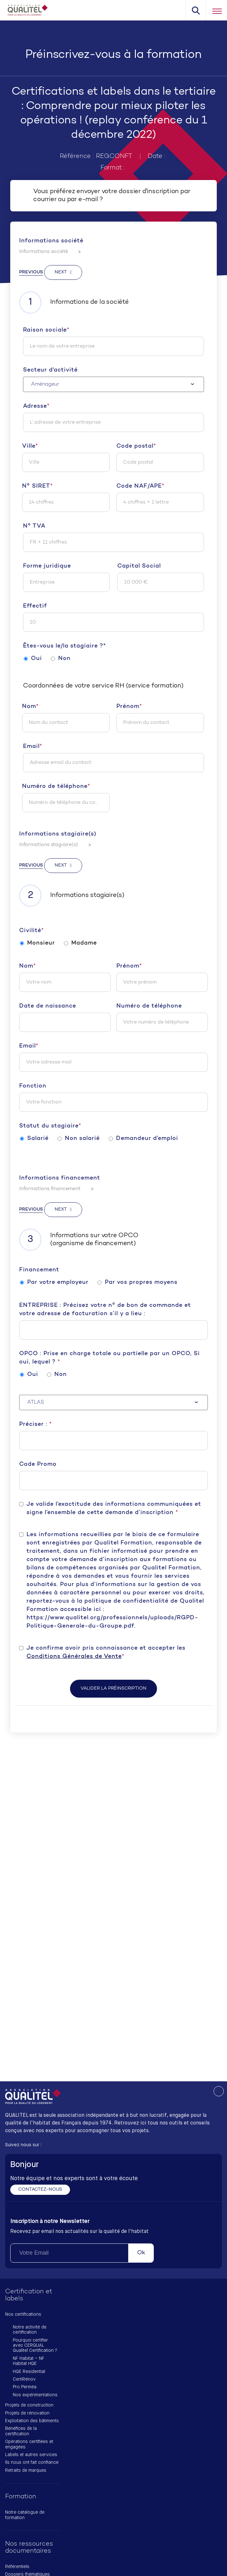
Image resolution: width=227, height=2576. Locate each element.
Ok (141, 2253)
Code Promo (38, 1464)
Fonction (32, 1086)
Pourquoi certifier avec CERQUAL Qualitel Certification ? (35, 2345)
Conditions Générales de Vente (74, 1656)
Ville (30, 446)
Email (32, 746)
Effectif (35, 606)
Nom (30, 707)
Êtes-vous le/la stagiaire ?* (64, 646)
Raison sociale (46, 330)
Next (61, 272)
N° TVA (34, 526)
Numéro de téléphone (56, 786)
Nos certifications (23, 2314)
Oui (33, 658)
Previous (31, 272)
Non (61, 658)
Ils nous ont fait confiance (32, 2462)
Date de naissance (47, 1006)
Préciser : (35, 1424)
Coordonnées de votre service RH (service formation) (103, 686)
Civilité (31, 931)
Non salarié (79, 1138)
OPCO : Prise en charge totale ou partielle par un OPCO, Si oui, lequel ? (109, 1358)
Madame (80, 943)
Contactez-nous (40, 2189)
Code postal (136, 446)
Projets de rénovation (27, 2413)
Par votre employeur (54, 1282)
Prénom (129, 707)
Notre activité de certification (29, 2330)
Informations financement (59, 1178)
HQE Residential (29, 2371)
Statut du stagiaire (50, 1126)
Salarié (34, 1138)
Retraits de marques (25, 2470)
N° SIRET (37, 486)
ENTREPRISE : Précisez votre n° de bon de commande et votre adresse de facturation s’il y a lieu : (105, 1309)
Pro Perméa (24, 2387)
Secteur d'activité (50, 370)
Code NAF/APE (140, 486)
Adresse (36, 406)
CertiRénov (24, 2379)
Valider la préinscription (113, 1688)
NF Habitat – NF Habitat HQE (28, 2361)
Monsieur (37, 943)
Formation (20, 2497)
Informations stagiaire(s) (57, 834)
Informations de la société (74, 302)
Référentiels (17, 2566)
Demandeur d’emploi (143, 1138)
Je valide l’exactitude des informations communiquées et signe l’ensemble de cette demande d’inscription (114, 1508)
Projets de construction (29, 2405)
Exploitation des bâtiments (32, 2421)
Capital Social (139, 566)
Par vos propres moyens (137, 1282)
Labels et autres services (31, 2455)
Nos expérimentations (35, 2395)
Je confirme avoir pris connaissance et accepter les (106, 1653)
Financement (39, 1270)
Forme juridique (47, 566)
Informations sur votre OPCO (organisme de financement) (78, 1240)
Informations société (51, 241)
